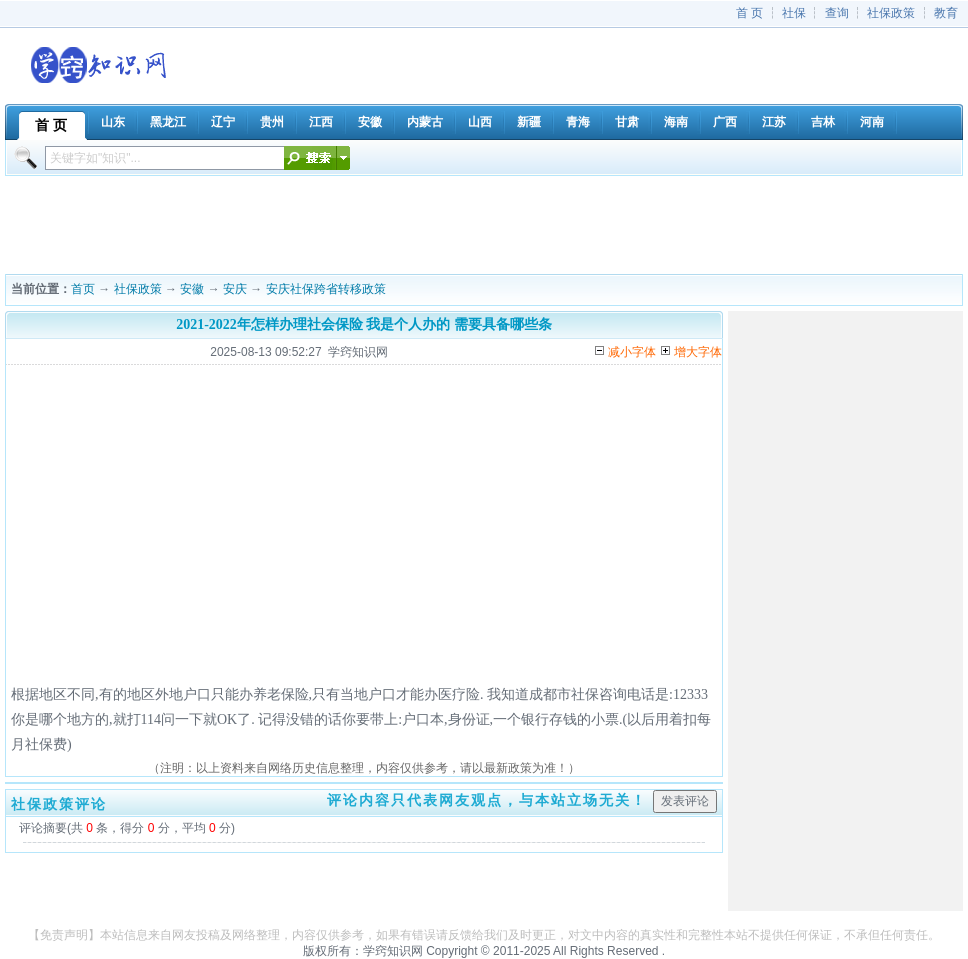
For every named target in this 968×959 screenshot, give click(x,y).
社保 (794, 13)
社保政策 (891, 13)
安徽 (192, 289)
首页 (83, 289)
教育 (946, 13)
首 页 (749, 13)
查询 (837, 13)
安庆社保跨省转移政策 (326, 289)
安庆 (235, 289)
